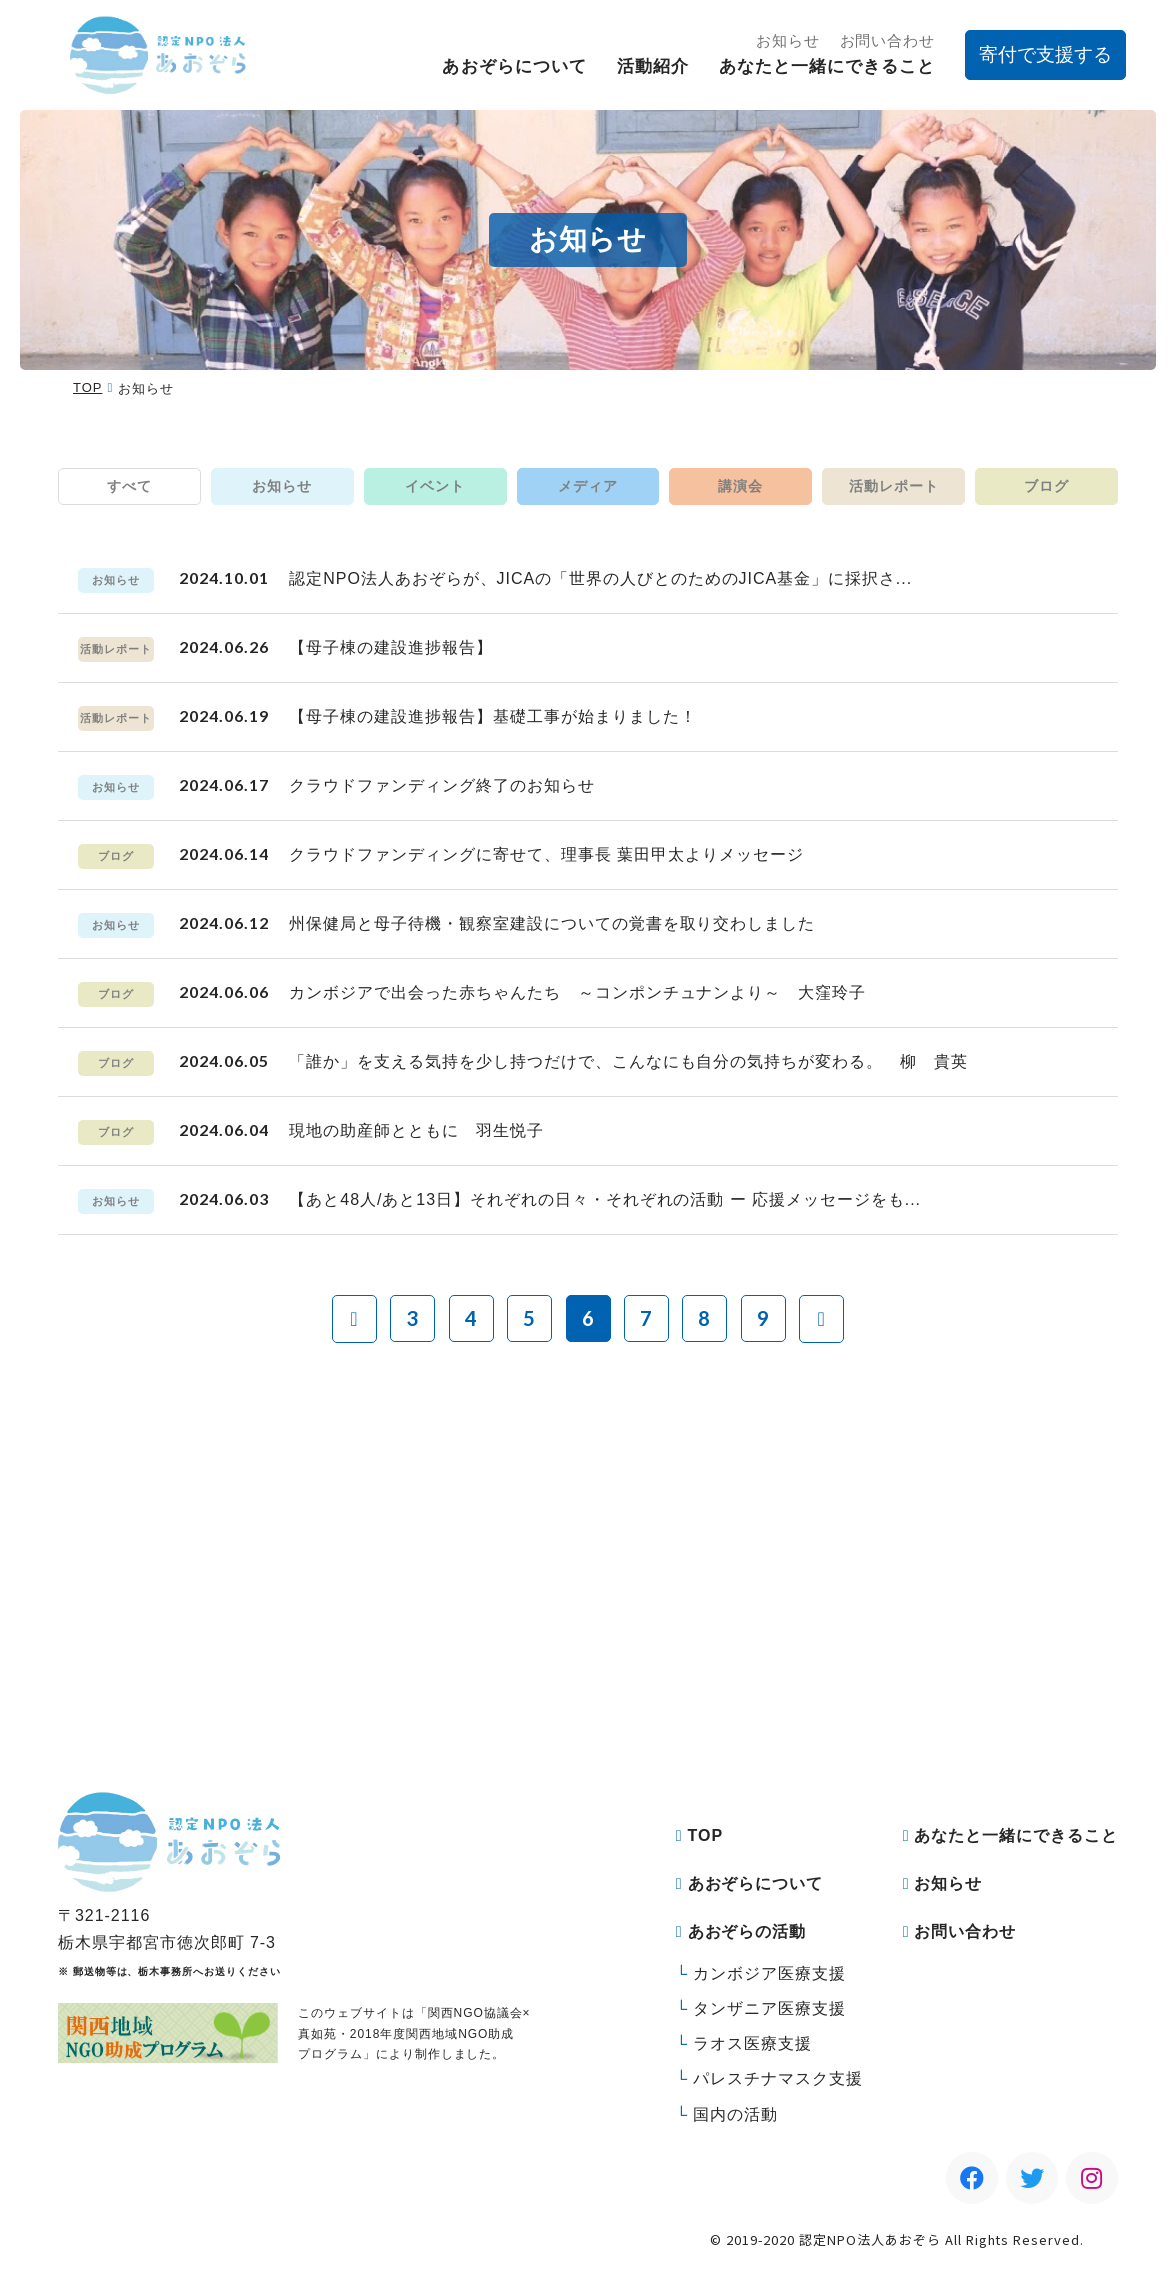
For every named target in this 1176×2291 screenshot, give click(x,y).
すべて (129, 486)
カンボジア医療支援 (769, 1973)
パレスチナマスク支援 (778, 2078)
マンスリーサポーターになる (759, 1669)
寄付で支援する (1045, 54)
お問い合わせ (887, 40)
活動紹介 (653, 66)
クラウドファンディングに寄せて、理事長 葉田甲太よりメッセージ (546, 854)
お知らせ (788, 40)
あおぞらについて (514, 66)
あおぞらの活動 (747, 1931)
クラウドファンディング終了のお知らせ (441, 785)
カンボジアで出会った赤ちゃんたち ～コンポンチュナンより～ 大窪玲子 (577, 992)
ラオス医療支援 (752, 2043)
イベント (435, 486)
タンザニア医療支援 (769, 2008)
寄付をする (429, 1669)
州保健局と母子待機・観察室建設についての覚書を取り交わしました (552, 923)
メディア (588, 486)
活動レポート (894, 486)
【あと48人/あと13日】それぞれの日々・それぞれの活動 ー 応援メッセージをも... (605, 1199)
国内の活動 (735, 2114)
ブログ (1046, 486)
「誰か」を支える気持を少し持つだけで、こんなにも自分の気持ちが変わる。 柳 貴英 (628, 1061)
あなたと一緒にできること (827, 66)
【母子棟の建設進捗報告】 (391, 647)
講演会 (740, 486)
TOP (87, 387)
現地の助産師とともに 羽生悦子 (416, 1130)
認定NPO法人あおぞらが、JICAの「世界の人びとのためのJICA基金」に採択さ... (600, 578)
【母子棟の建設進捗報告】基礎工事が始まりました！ (492, 716)
